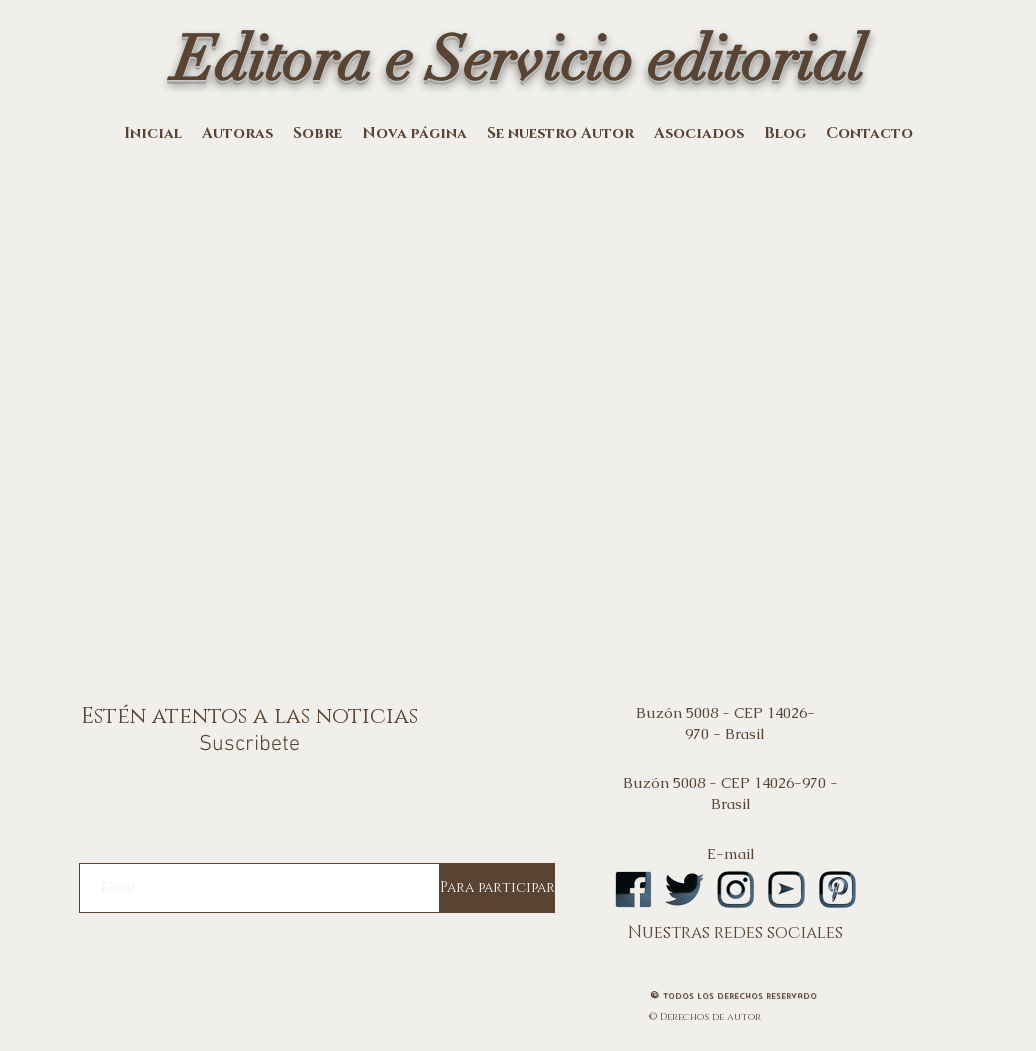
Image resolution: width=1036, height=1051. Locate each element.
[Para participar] (497, 888)
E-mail (731, 853)
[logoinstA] (735, 889)
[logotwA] (684, 889)
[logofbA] (633, 889)
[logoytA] (786, 889)
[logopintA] (837, 889)
